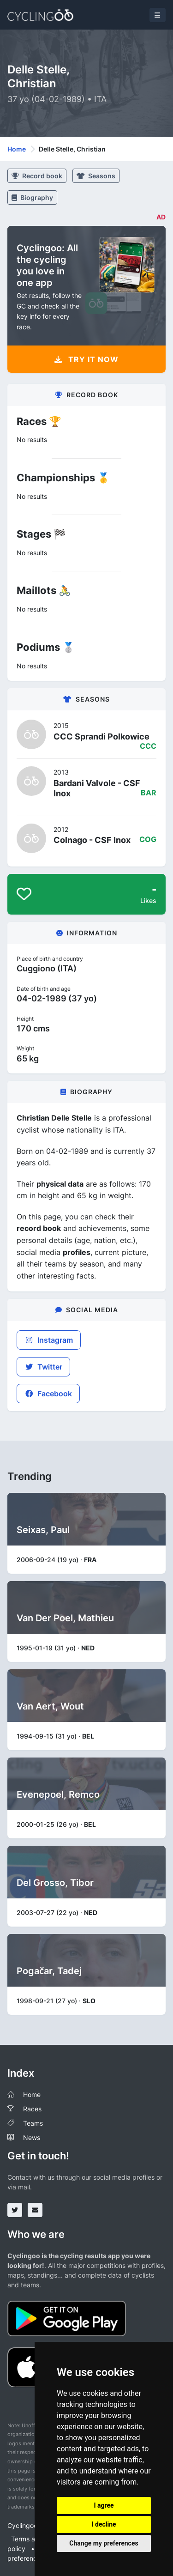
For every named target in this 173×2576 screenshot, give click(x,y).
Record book (37, 176)
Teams (33, 2123)
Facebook (48, 1393)
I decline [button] (103, 2524)
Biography (32, 197)
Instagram (48, 1340)
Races (32, 2109)
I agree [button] (103, 2505)
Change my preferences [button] (103, 2543)
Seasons (96, 176)
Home (16, 149)
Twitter (43, 1366)
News (31, 2137)
